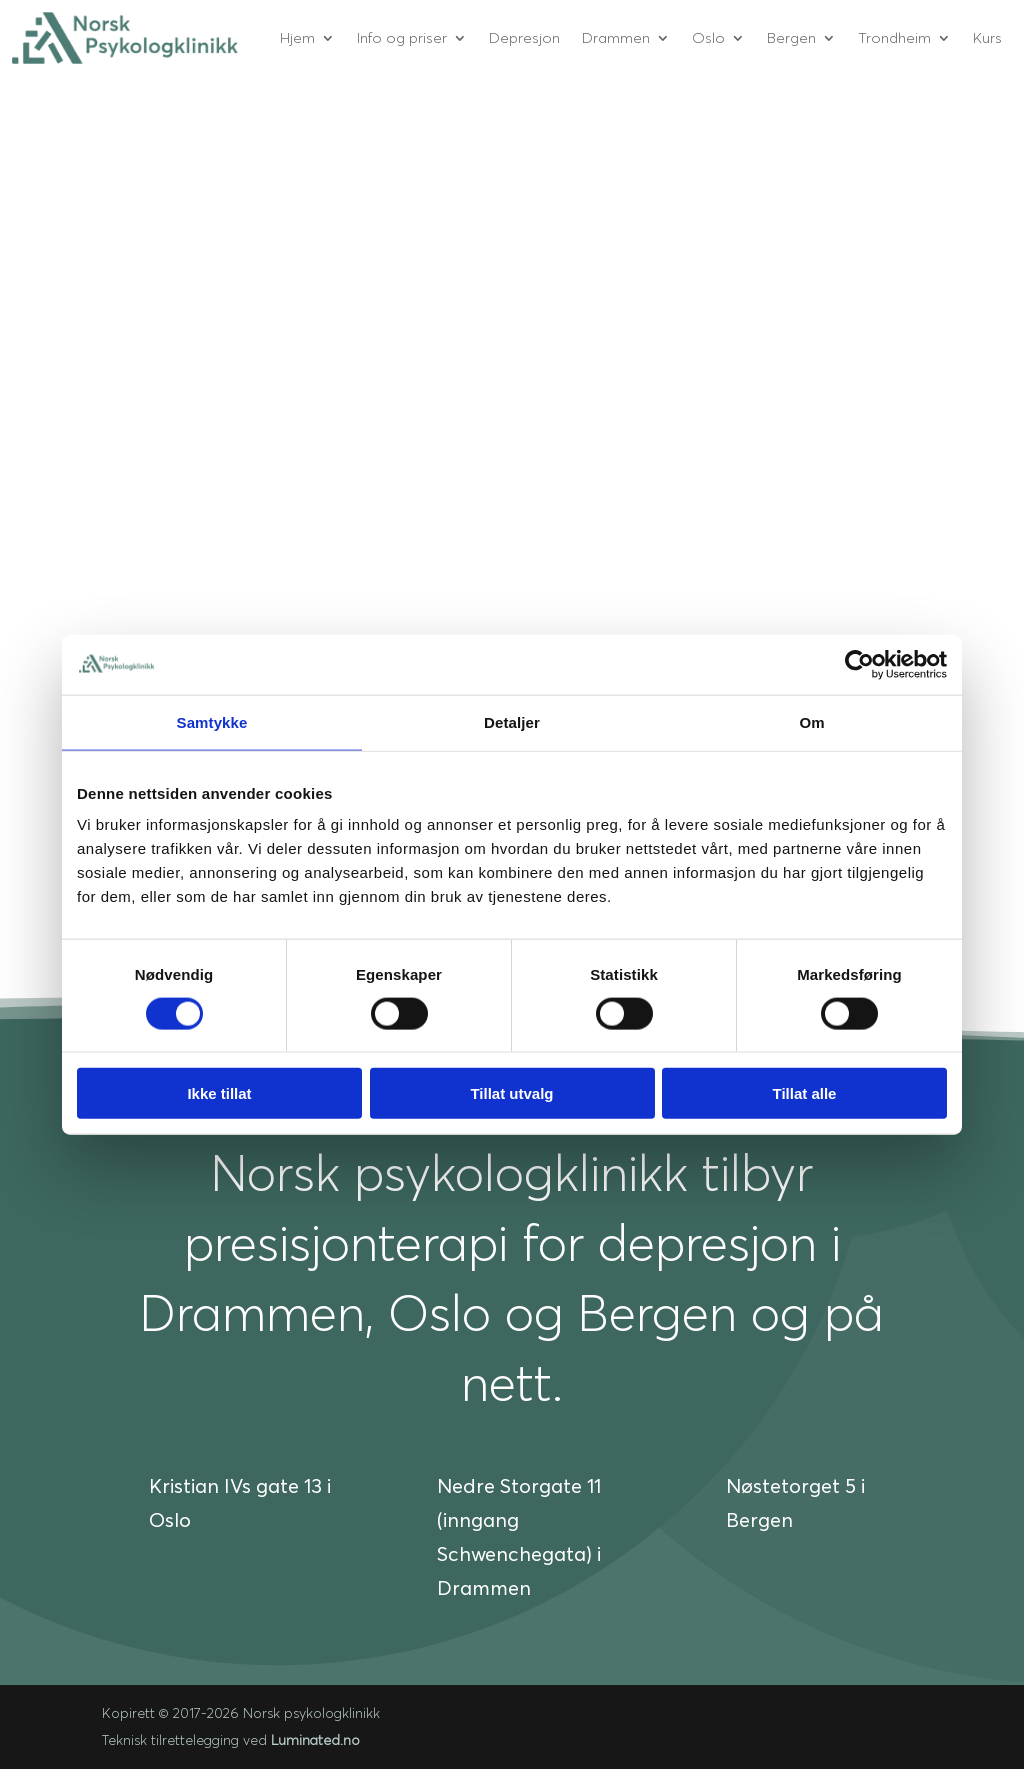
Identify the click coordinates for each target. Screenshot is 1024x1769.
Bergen (791, 37)
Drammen (616, 37)
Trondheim (894, 37)
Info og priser (402, 37)
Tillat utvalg (511, 1093)
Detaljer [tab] (512, 721)
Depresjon (524, 37)
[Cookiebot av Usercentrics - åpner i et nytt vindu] (859, 664)
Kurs (987, 37)
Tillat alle (805, 1093)
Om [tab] (811, 721)
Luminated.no (315, 1740)
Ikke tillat (219, 1093)
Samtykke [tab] (212, 721)
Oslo (708, 37)
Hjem (297, 37)
